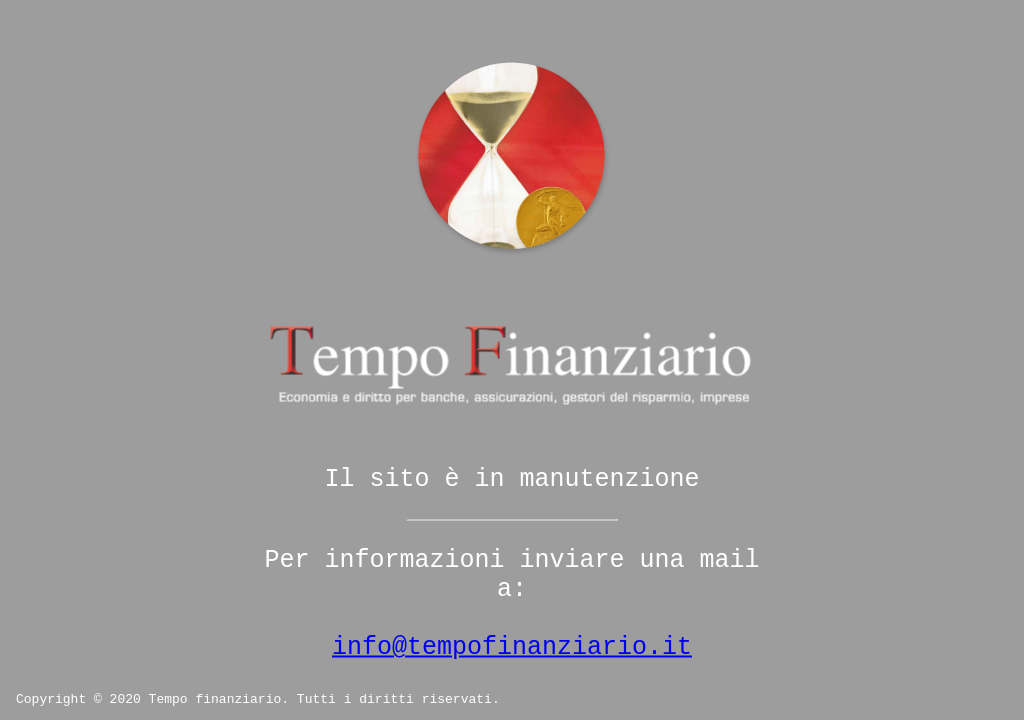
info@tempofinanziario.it (512, 647)
